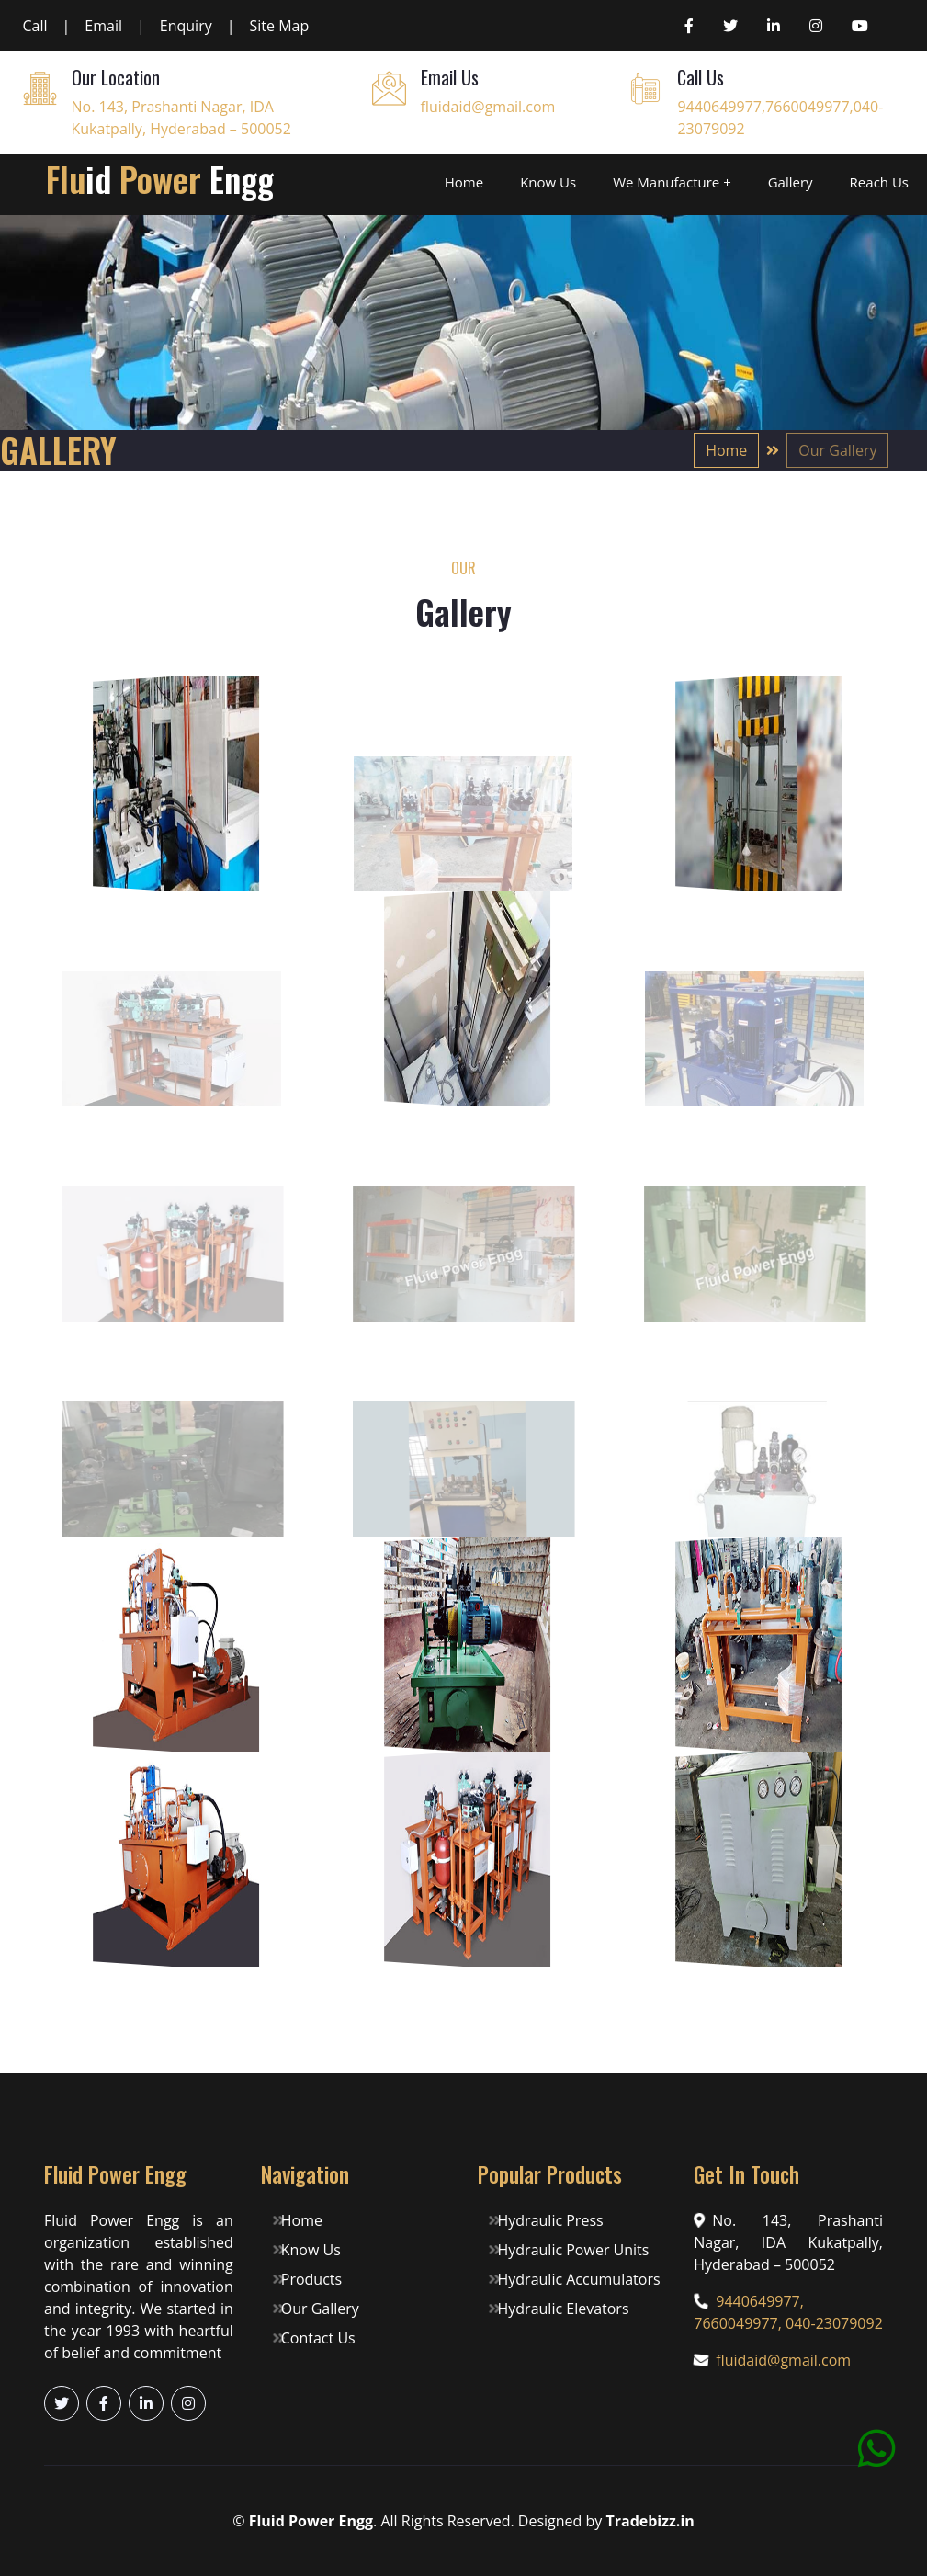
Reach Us (879, 182)
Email (103, 26)
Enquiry (186, 26)
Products (310, 2279)
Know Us (548, 182)
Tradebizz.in (649, 2521)
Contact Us (316, 2338)
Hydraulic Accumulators (576, 2279)
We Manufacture (666, 182)
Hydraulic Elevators (560, 2308)
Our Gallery (318, 2308)
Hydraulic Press (547, 2220)
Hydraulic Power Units (570, 2250)
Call (35, 26)
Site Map (280, 26)
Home (464, 182)
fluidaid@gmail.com (488, 106)
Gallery (790, 182)
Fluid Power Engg (311, 2521)
